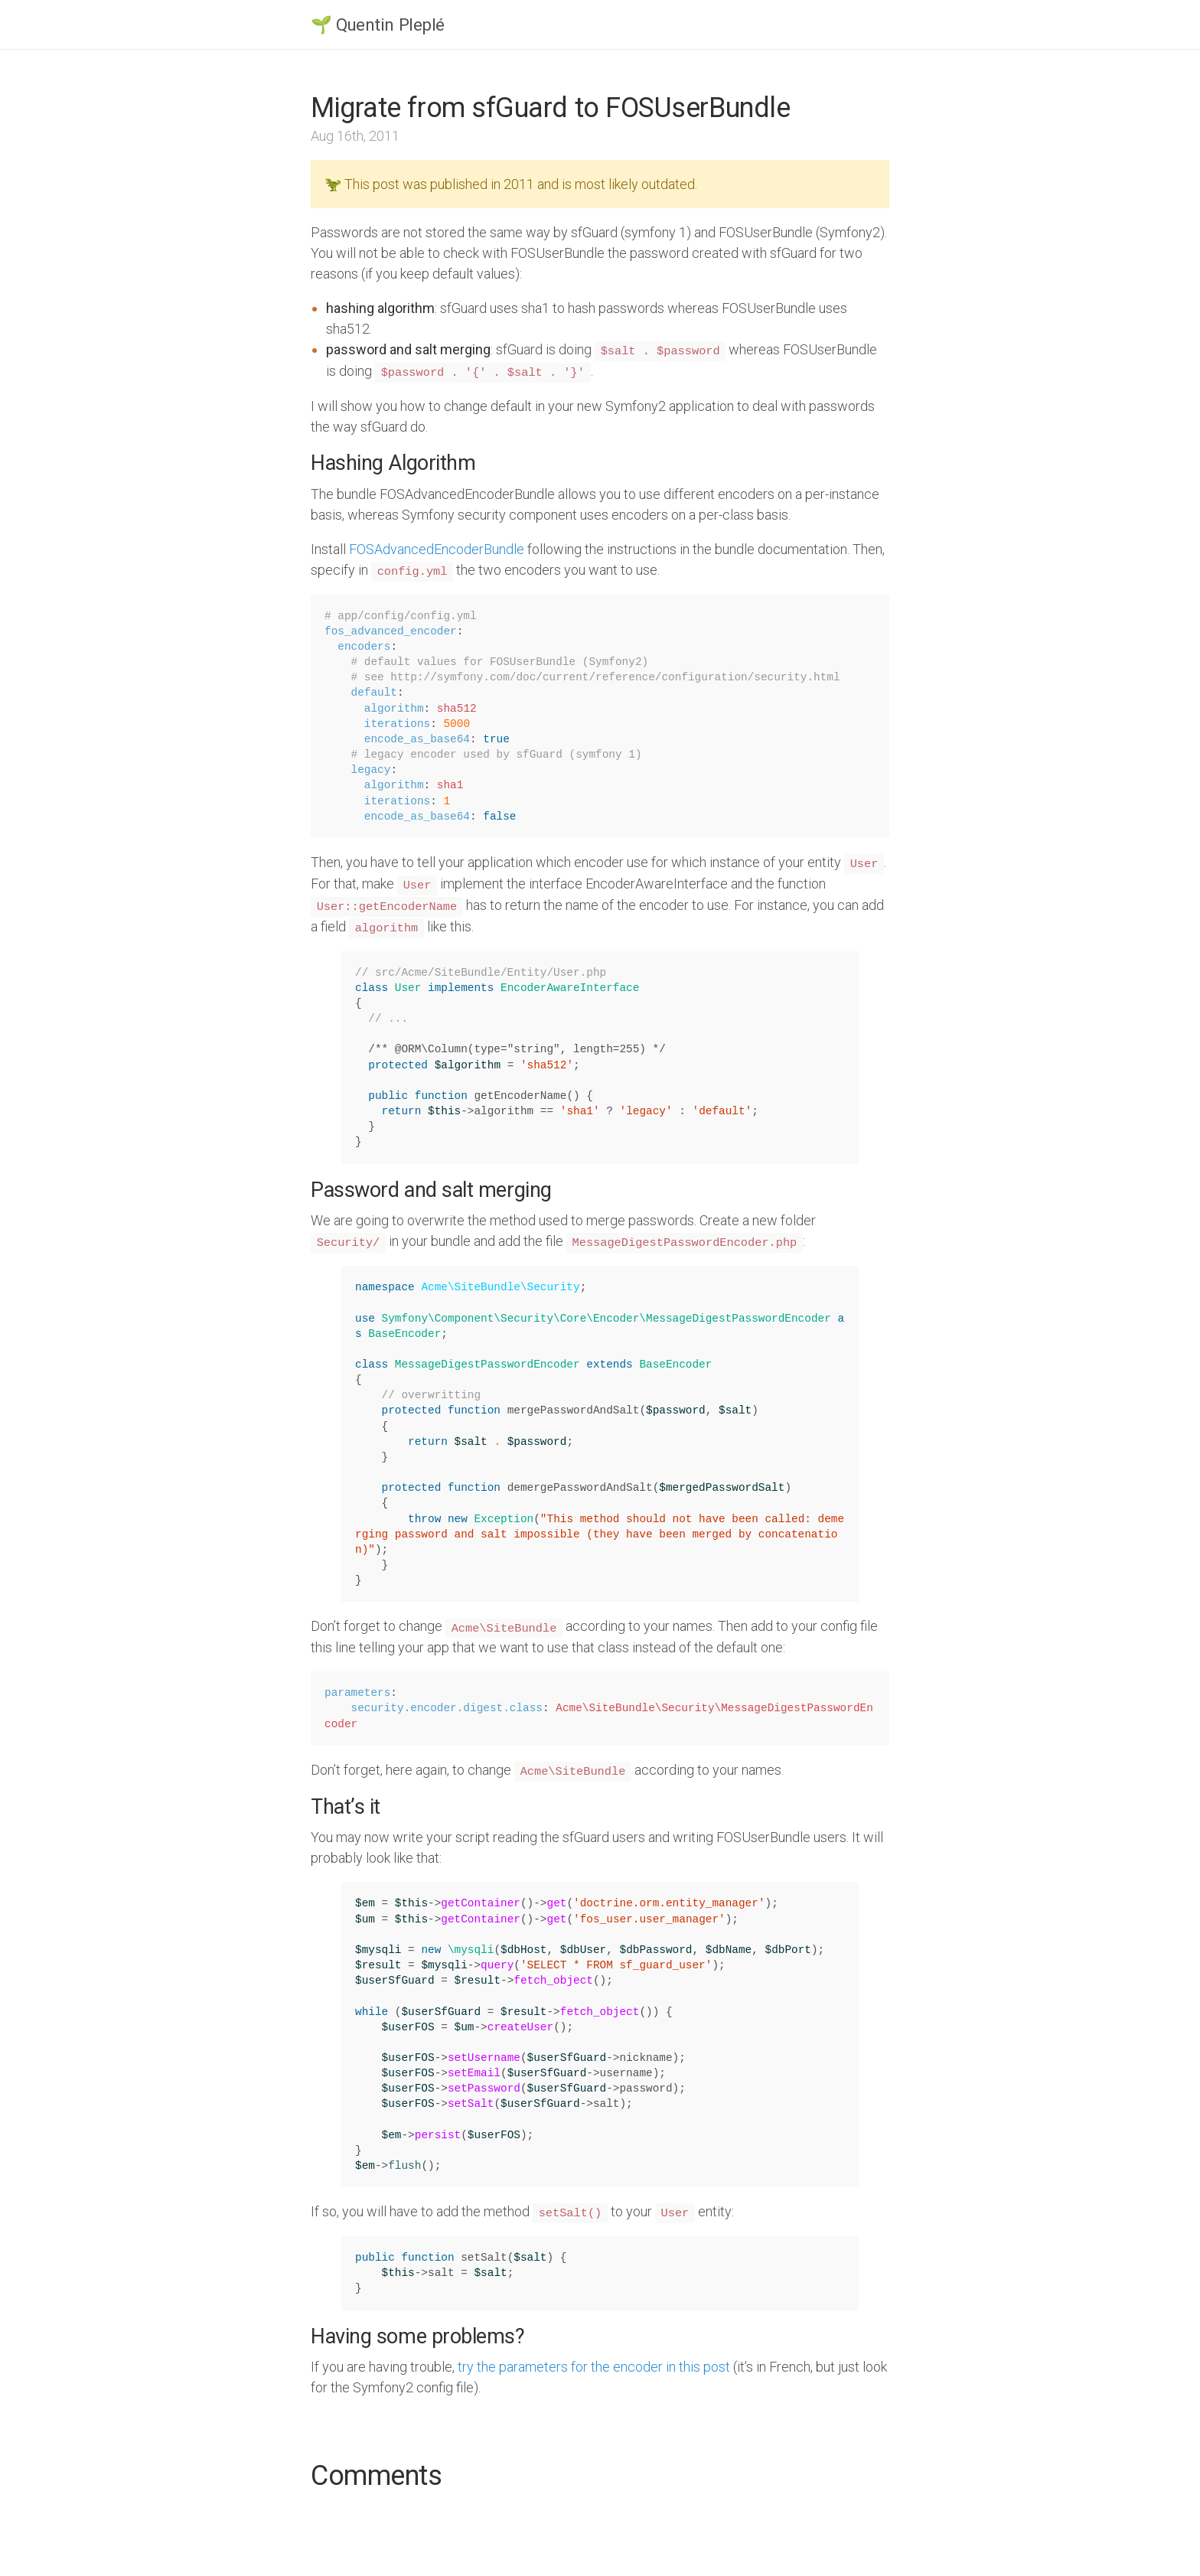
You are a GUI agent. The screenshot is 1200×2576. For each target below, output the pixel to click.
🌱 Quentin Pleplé (378, 24)
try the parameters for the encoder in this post (594, 2367)
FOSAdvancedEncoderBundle (436, 549)
